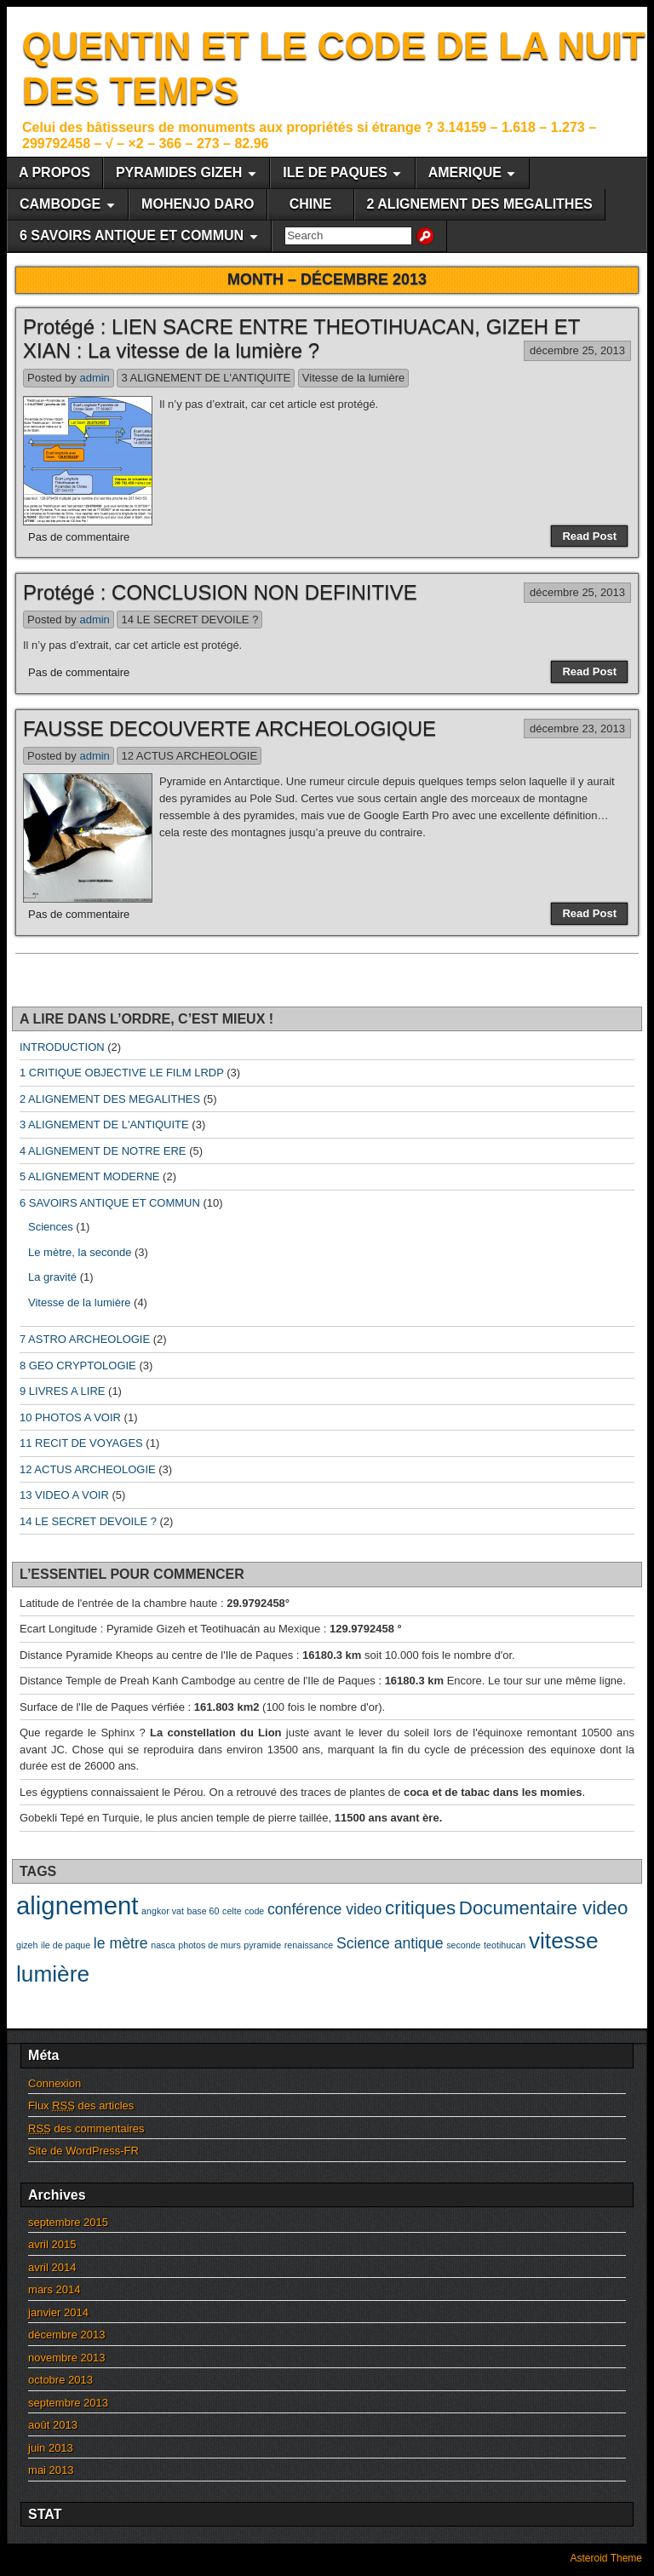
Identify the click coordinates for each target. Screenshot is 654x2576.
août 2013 (52, 2424)
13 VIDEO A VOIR (64, 1495)
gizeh (26, 1945)
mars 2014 (54, 2289)
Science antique (390, 1943)
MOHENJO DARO (197, 204)
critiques (420, 1908)
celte (232, 1911)
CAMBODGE (60, 204)
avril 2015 (52, 2244)
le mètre (121, 1943)
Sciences (50, 1226)
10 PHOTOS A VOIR (70, 1417)
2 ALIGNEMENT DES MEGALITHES (480, 204)
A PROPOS (54, 172)
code (254, 1911)
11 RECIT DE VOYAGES (81, 1443)
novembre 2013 (66, 2357)
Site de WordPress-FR (83, 2150)
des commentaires (86, 2128)
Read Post (589, 536)
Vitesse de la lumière (353, 377)
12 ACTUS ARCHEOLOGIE (189, 755)
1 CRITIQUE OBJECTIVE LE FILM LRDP (122, 1072)
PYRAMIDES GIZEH (179, 172)
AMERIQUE (465, 172)
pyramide (262, 1945)
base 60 (203, 1911)
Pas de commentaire (78, 537)
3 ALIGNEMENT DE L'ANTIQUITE (205, 377)
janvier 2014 (58, 2312)
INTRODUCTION (62, 1047)
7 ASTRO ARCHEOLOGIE (85, 1339)
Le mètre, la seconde (79, 1252)
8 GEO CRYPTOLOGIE (78, 1365)
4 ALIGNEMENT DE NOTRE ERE (103, 1151)
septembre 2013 (68, 2402)
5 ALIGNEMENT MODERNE (89, 1176)
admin (94, 377)
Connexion (54, 2083)
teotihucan (504, 1945)
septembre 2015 (68, 2222)
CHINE (311, 204)
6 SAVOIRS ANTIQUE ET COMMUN (132, 235)
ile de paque (65, 1945)
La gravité (52, 1277)
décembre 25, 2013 (577, 350)
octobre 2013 (60, 2379)
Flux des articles (81, 2105)
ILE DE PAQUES (335, 172)
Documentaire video (543, 1908)
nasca (163, 1945)
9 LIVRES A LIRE (62, 1391)
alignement (77, 1905)
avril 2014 (52, 2267)
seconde (463, 1945)
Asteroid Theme (607, 2558)
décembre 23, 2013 (577, 728)
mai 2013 (50, 2470)
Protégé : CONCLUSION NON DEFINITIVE (220, 592)
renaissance (308, 1945)
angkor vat (162, 1911)
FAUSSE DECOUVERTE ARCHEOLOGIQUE (229, 728)
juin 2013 (50, 2447)
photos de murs (209, 1945)
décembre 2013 (66, 2334)
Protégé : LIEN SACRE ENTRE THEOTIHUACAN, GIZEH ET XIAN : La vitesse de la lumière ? (301, 339)
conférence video (324, 1909)
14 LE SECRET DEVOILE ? (189, 619)
